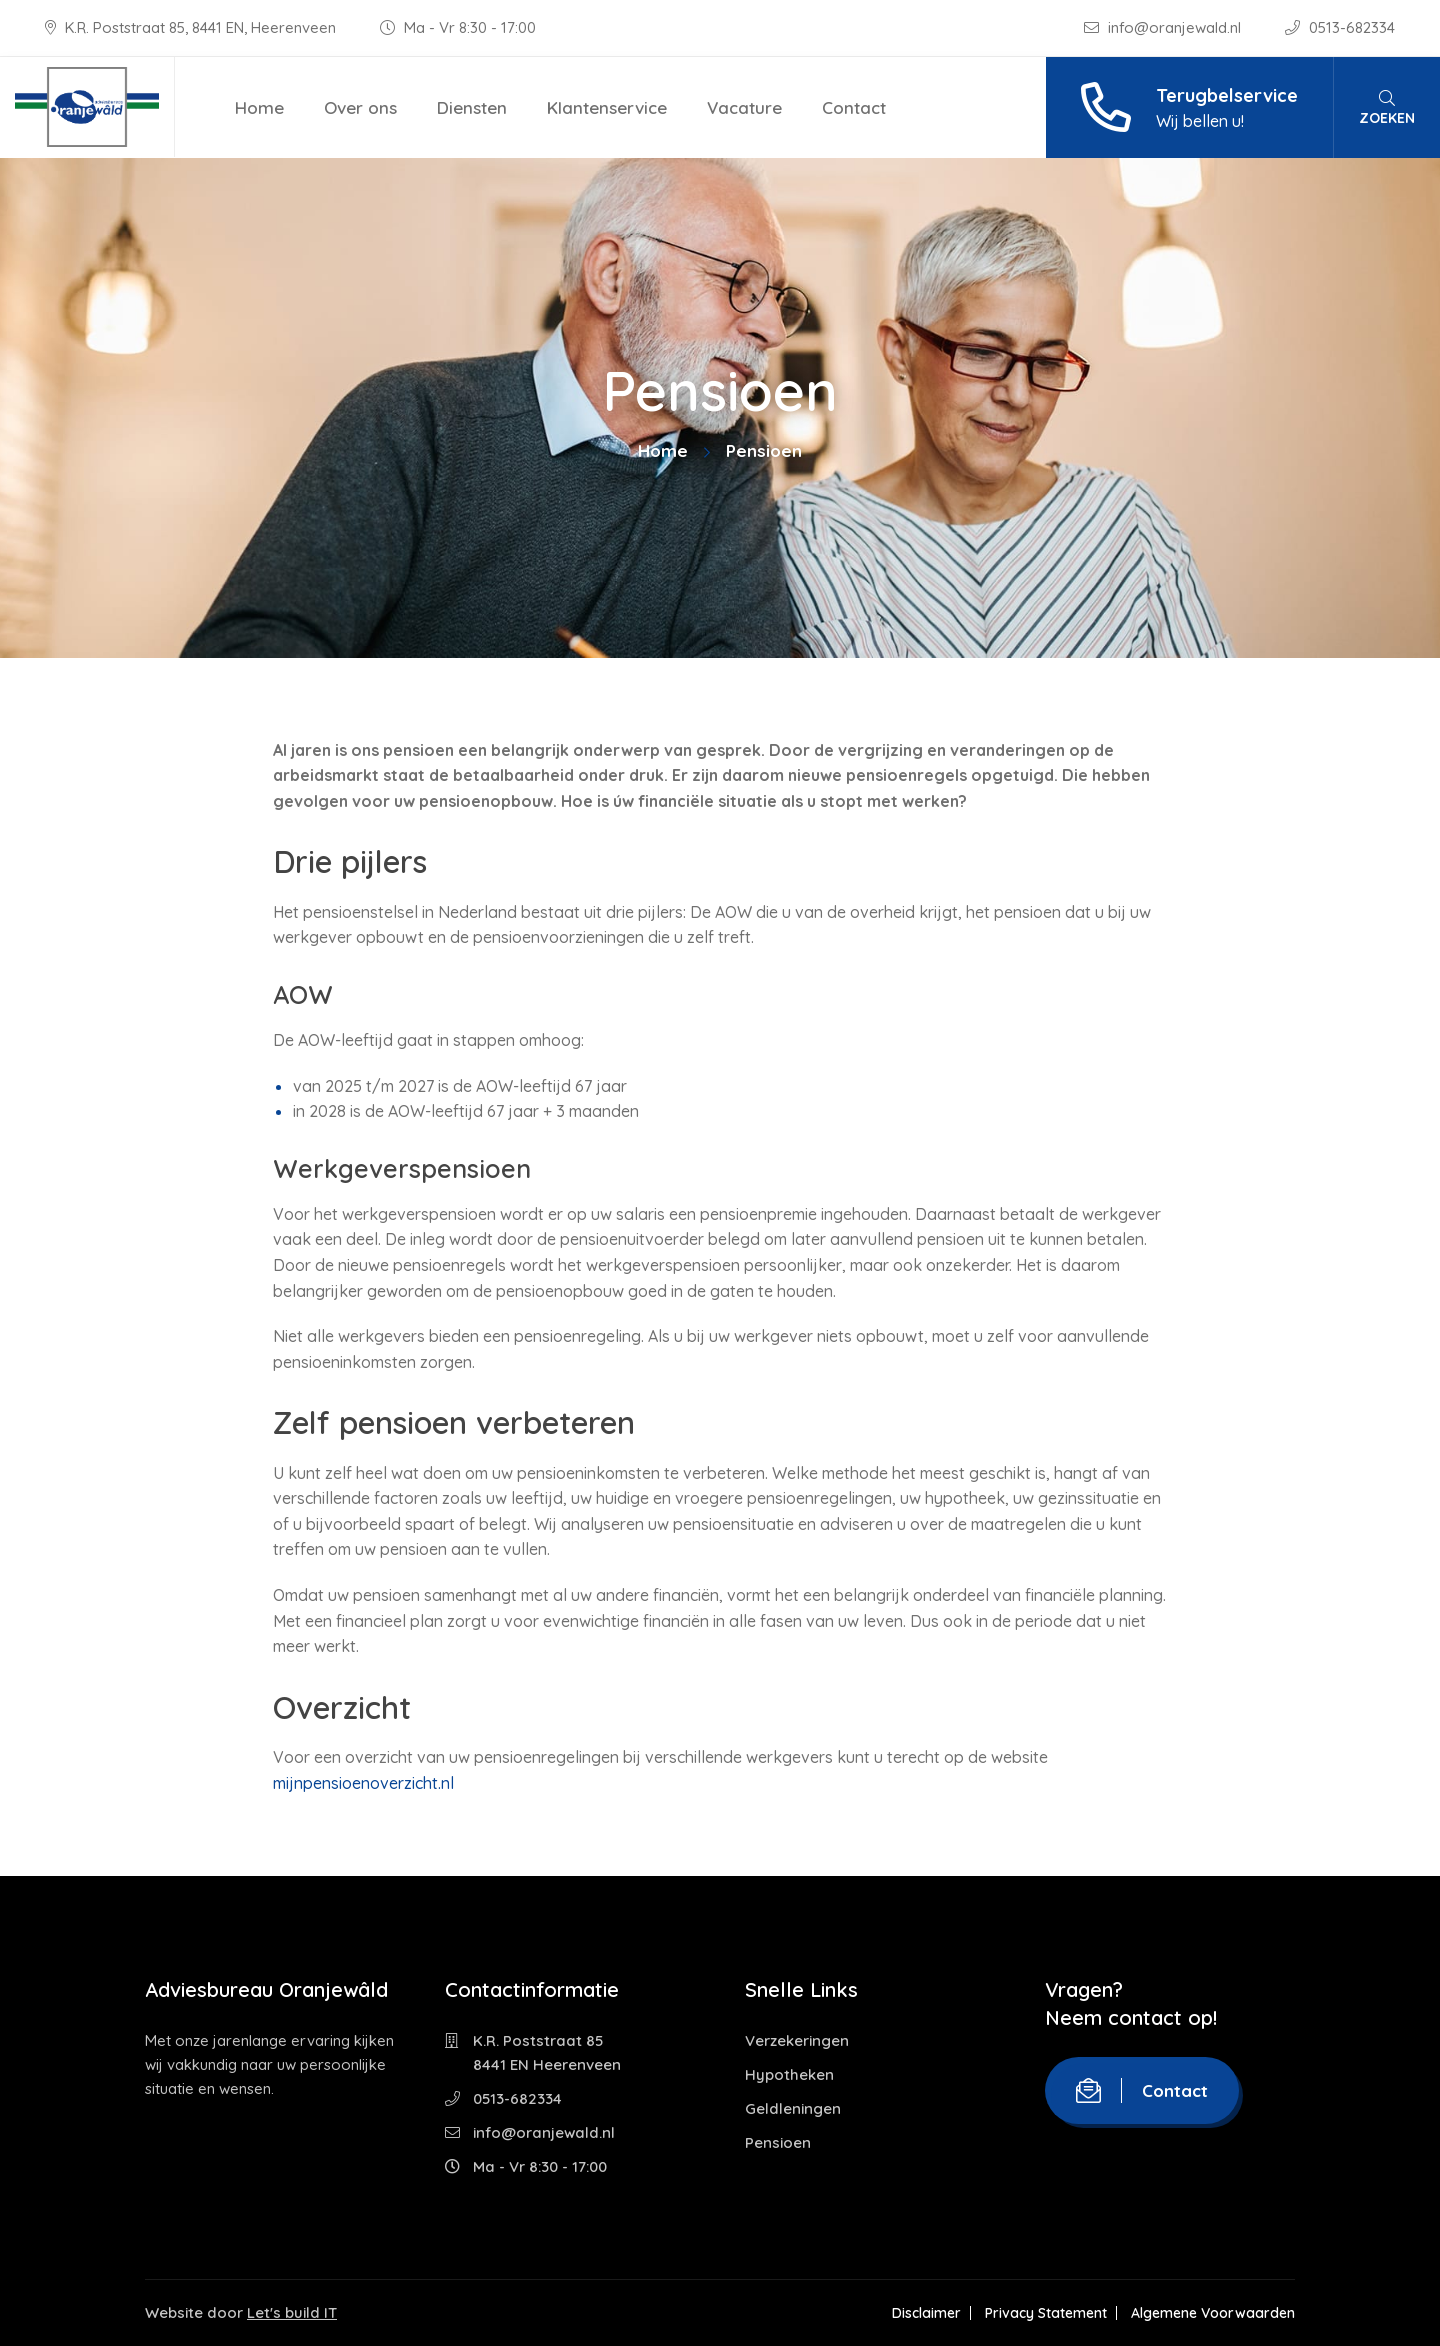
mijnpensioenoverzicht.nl (363, 1783)
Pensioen (778, 2142)
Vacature (744, 107)
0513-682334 (1340, 27)
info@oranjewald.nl (1164, 27)
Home (259, 107)
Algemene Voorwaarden (1213, 2313)
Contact (854, 107)
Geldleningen (793, 2108)
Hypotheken (789, 2074)
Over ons (360, 107)
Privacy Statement (1046, 2313)
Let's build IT (292, 2312)
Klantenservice (607, 107)
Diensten (472, 107)
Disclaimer (926, 2313)
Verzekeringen (797, 2040)
